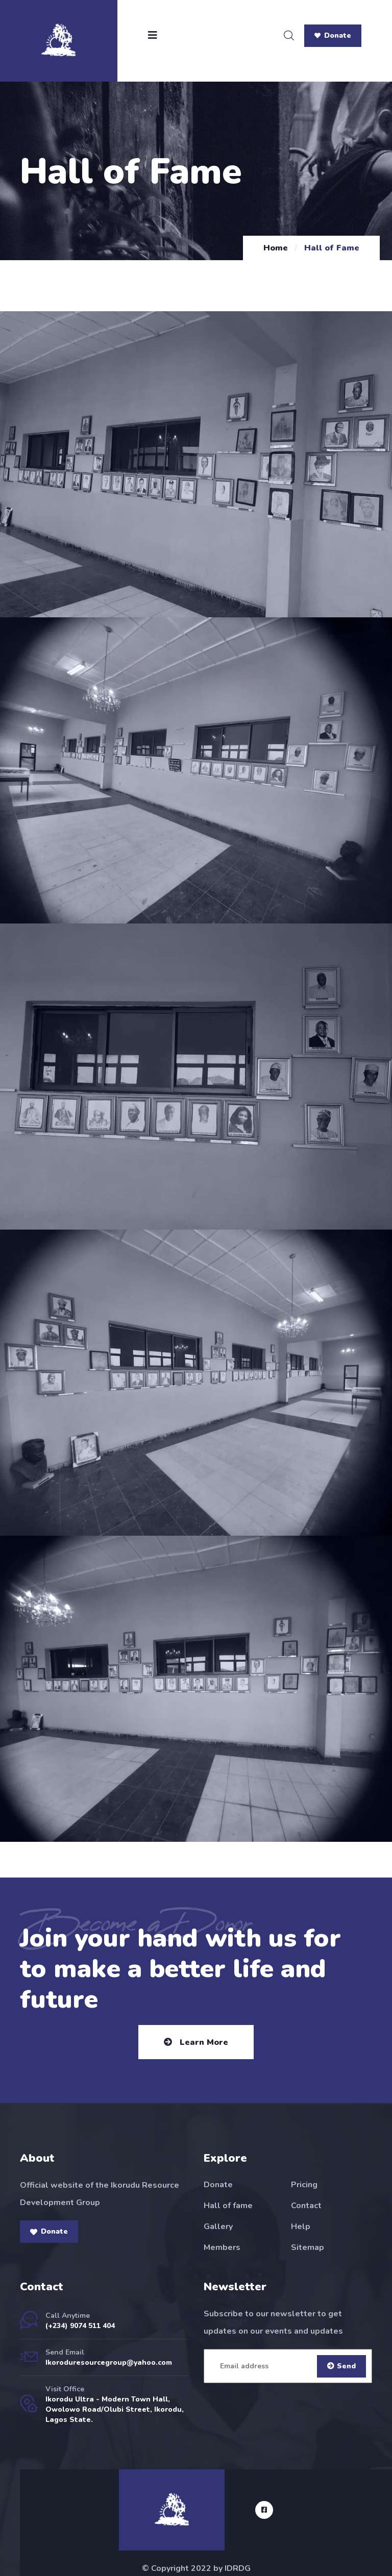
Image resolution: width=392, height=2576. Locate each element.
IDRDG (238, 2568)
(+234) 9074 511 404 (80, 2326)
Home (275, 248)
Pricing (304, 2184)
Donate (332, 35)
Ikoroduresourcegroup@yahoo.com (108, 2362)
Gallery (218, 2226)
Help (300, 2226)
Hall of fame (228, 2205)
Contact (306, 2205)
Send (341, 2366)
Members (222, 2247)
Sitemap (307, 2247)
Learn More (196, 2042)
